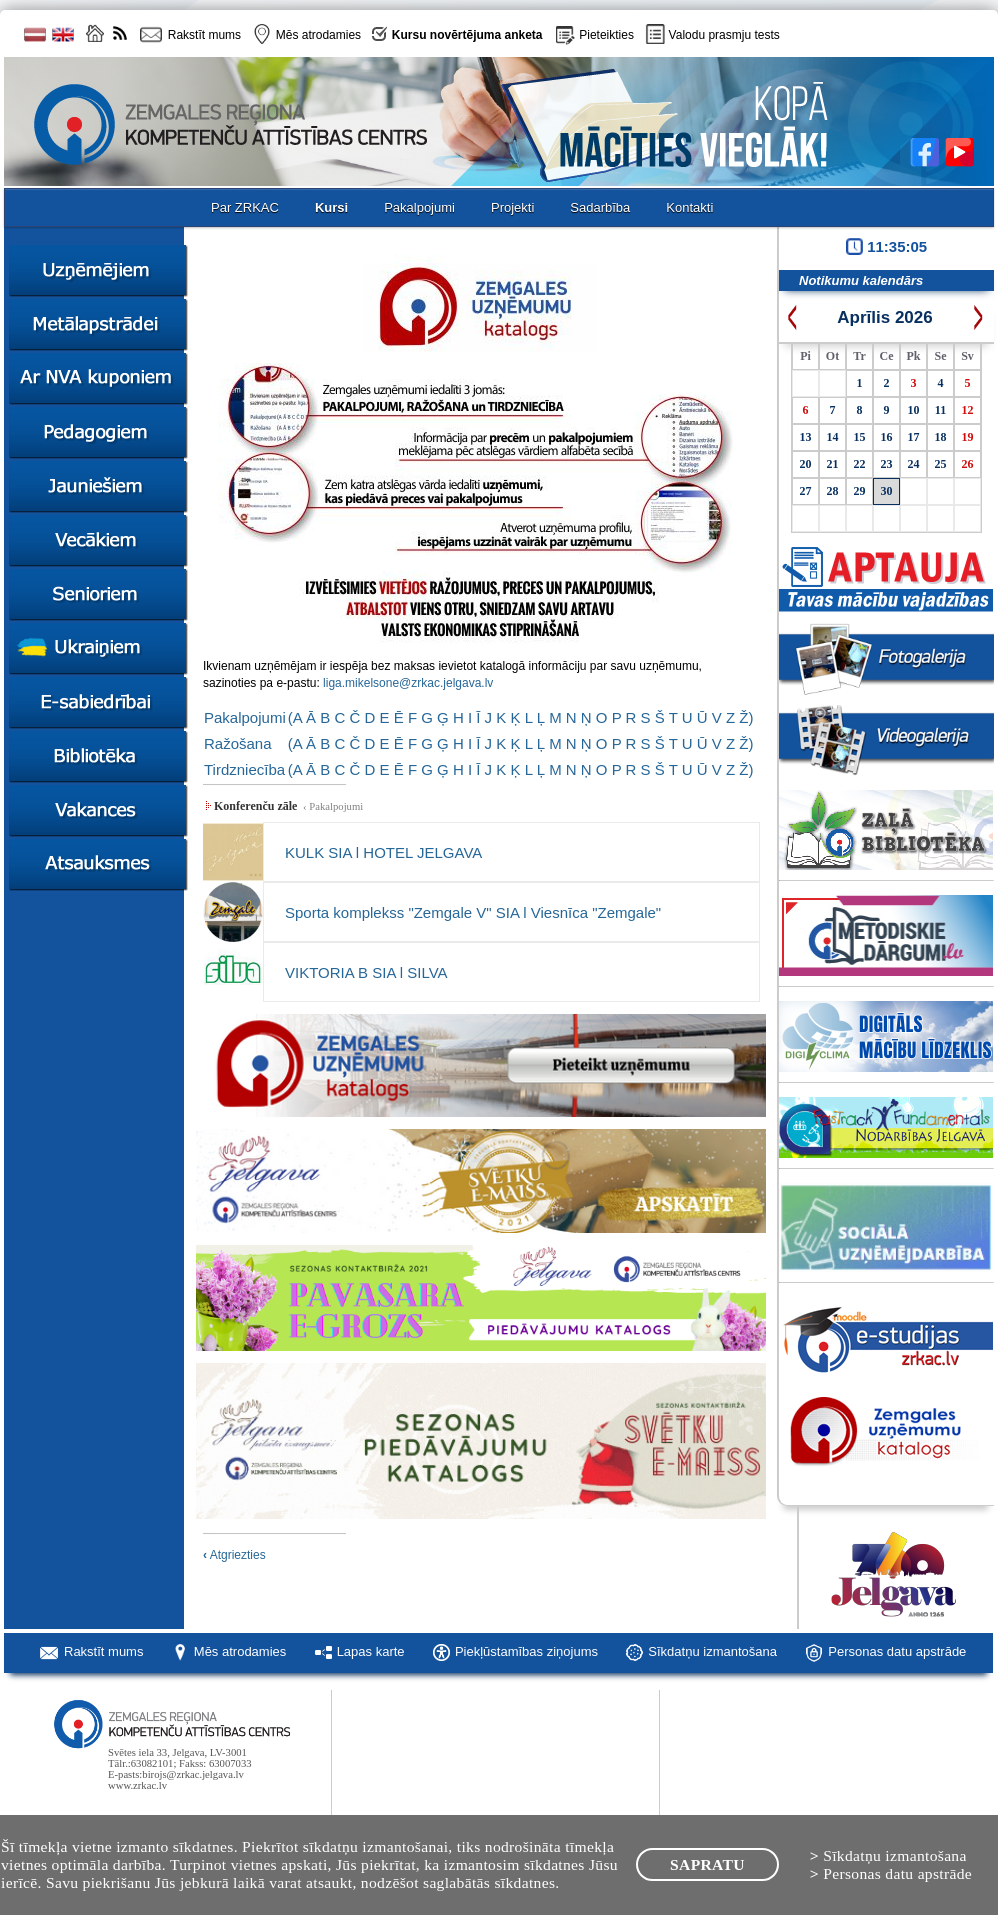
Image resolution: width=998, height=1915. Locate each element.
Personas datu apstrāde (897, 1651)
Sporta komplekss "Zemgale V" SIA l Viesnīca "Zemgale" (473, 912)
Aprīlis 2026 (884, 317)
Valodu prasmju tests (724, 35)
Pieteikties (606, 35)
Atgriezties (234, 1555)
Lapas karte (371, 1651)
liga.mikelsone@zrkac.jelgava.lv (408, 683)
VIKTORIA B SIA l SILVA (366, 972)
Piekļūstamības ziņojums (526, 1651)
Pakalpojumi (245, 717)
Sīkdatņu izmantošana (712, 1651)
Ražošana (238, 743)
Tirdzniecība (244, 769)
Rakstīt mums (103, 1651)
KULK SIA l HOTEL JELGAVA (383, 852)
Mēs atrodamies (240, 1651)
